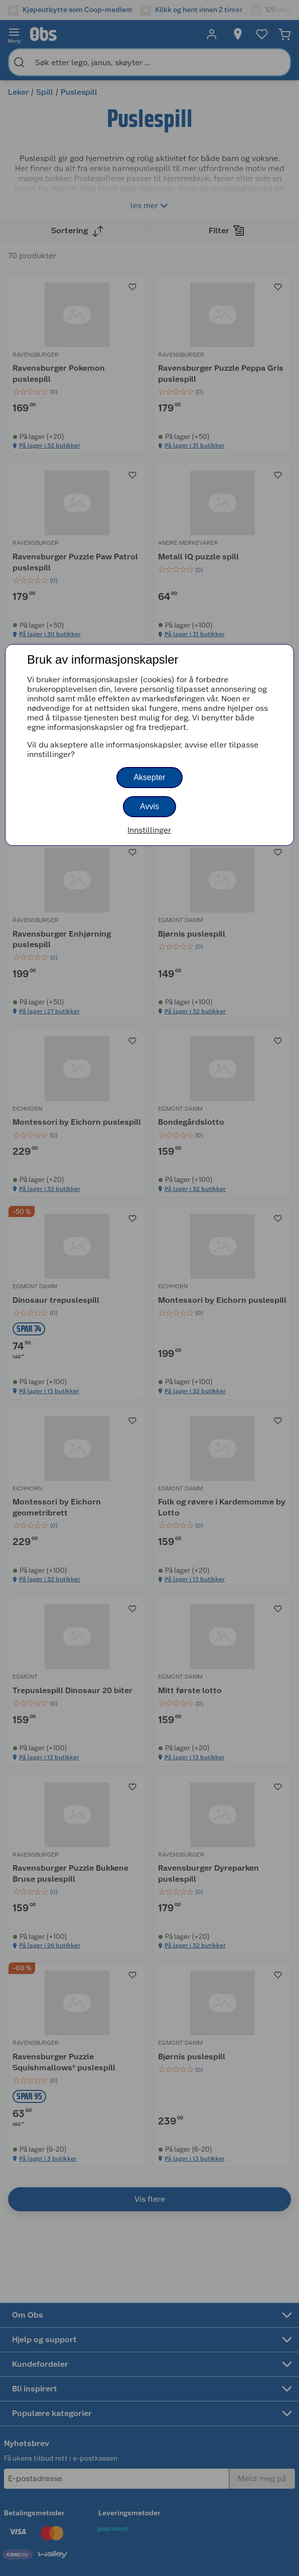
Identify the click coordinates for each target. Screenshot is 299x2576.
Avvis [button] (149, 806)
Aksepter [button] (149, 777)
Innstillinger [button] (149, 830)
